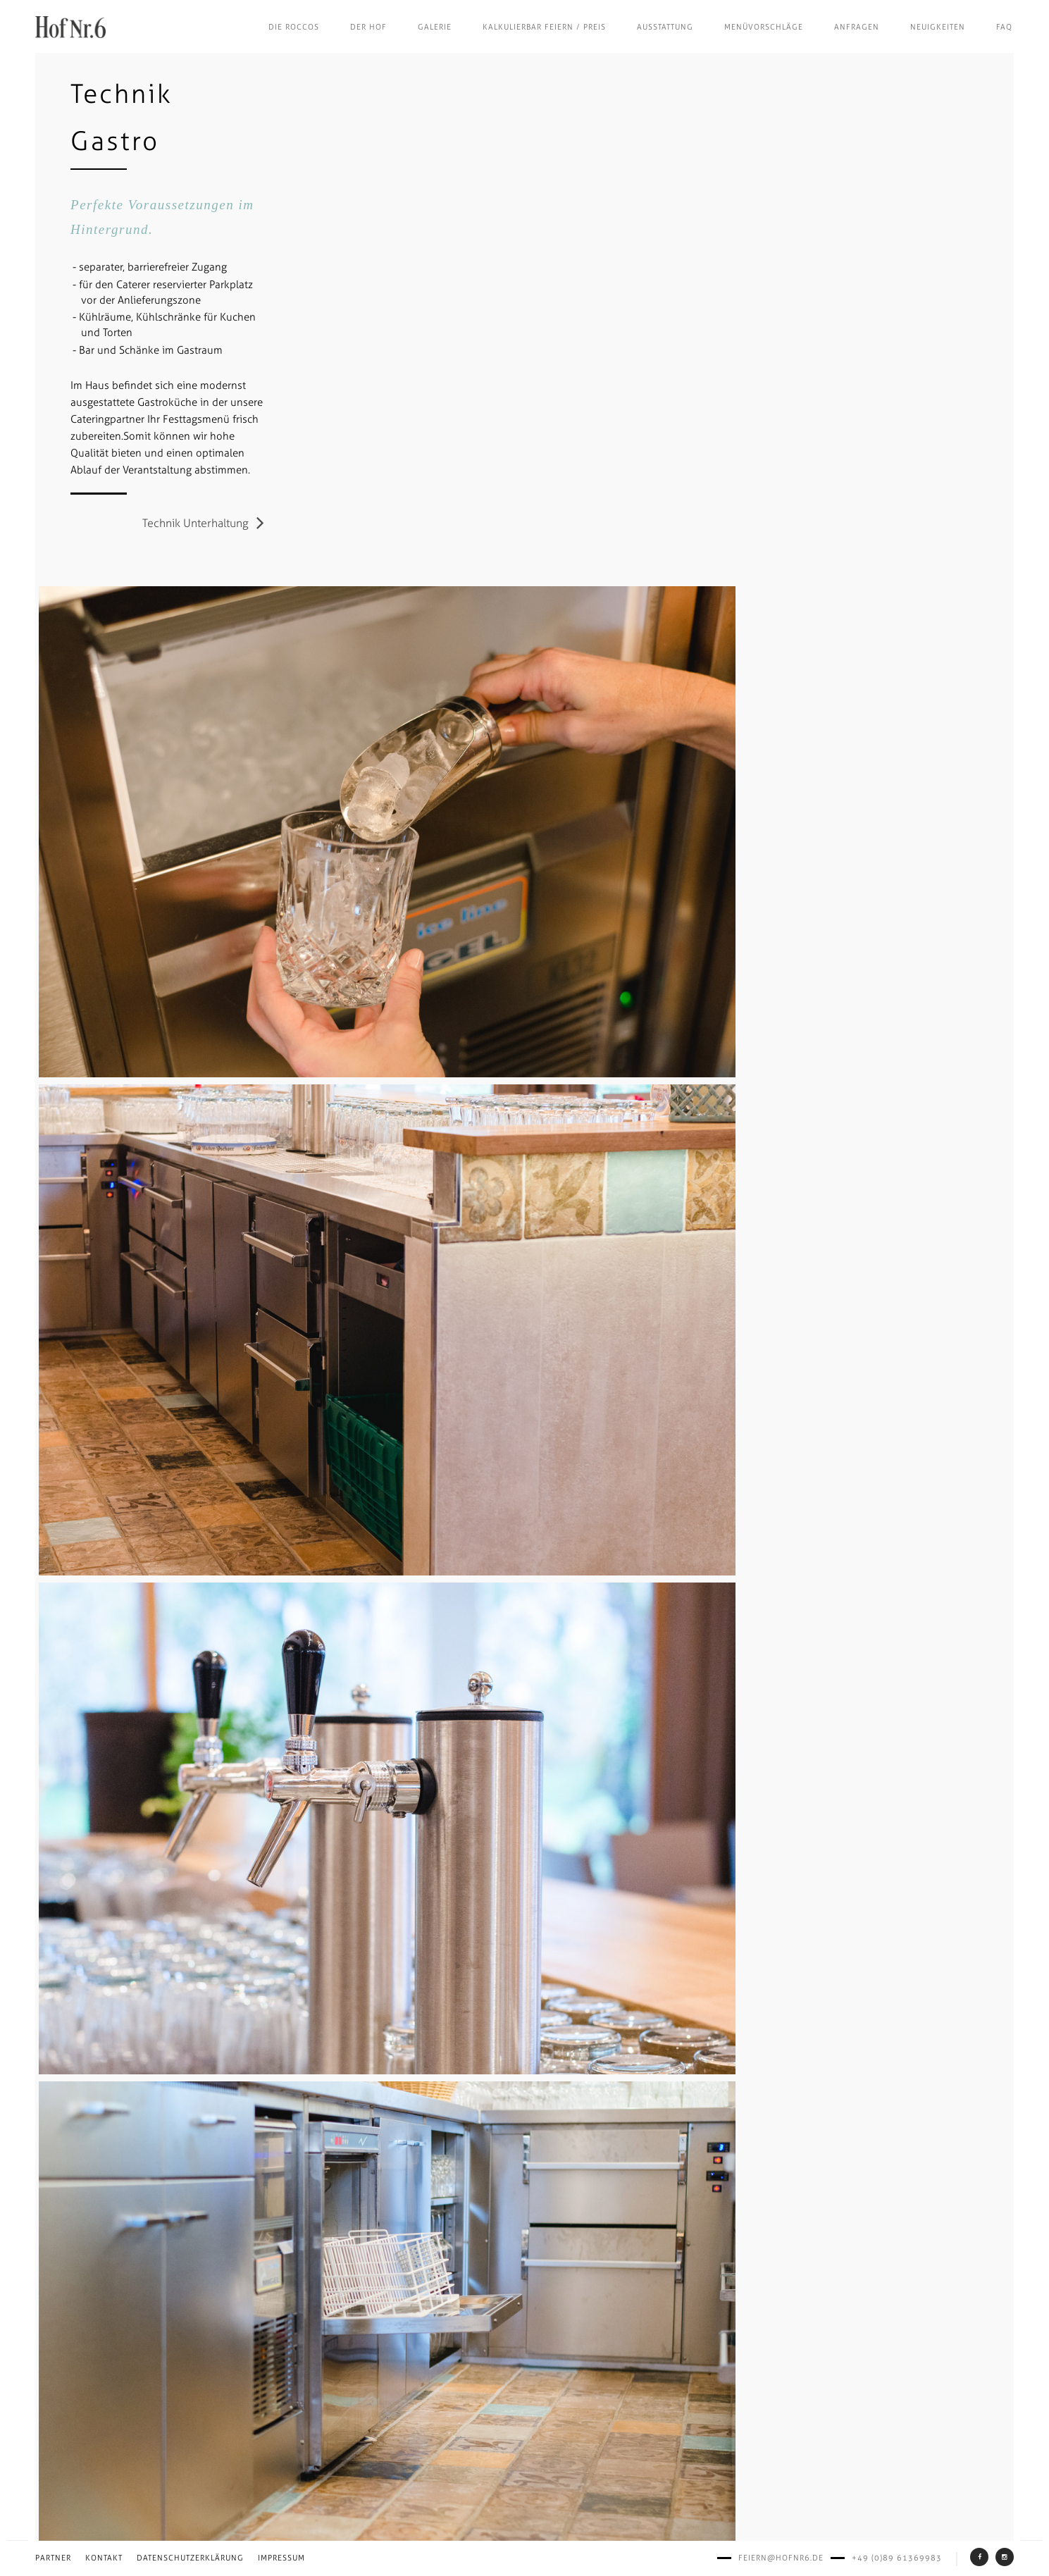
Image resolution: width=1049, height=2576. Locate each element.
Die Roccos (293, 27)
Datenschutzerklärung (190, 2558)
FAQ (1004, 27)
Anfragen (856, 27)
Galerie (435, 27)
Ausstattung (665, 27)
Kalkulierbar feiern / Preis (544, 27)
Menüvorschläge (763, 27)
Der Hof (368, 27)
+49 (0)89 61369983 (897, 2558)
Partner (53, 2558)
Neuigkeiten (937, 27)
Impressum (281, 2558)
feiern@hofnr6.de (781, 2558)
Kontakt (104, 2558)
